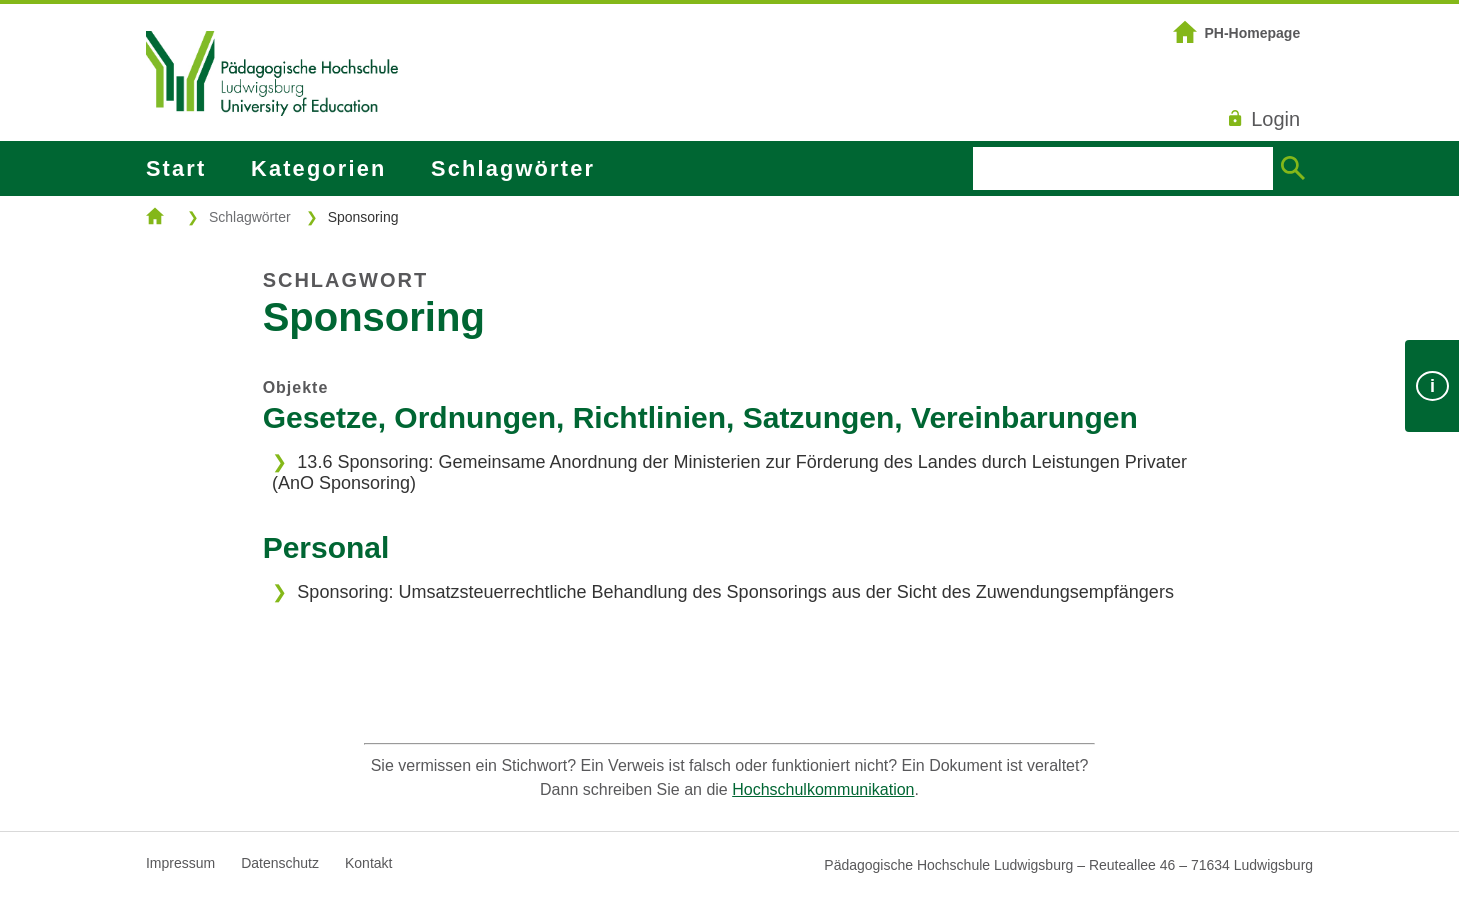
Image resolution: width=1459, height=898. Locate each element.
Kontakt (368, 863)
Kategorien (318, 168)
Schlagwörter (513, 168)
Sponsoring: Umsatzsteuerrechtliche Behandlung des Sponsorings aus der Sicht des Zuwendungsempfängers (735, 592)
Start (176, 168)
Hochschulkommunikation (823, 789)
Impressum (180, 863)
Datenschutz (280, 863)
